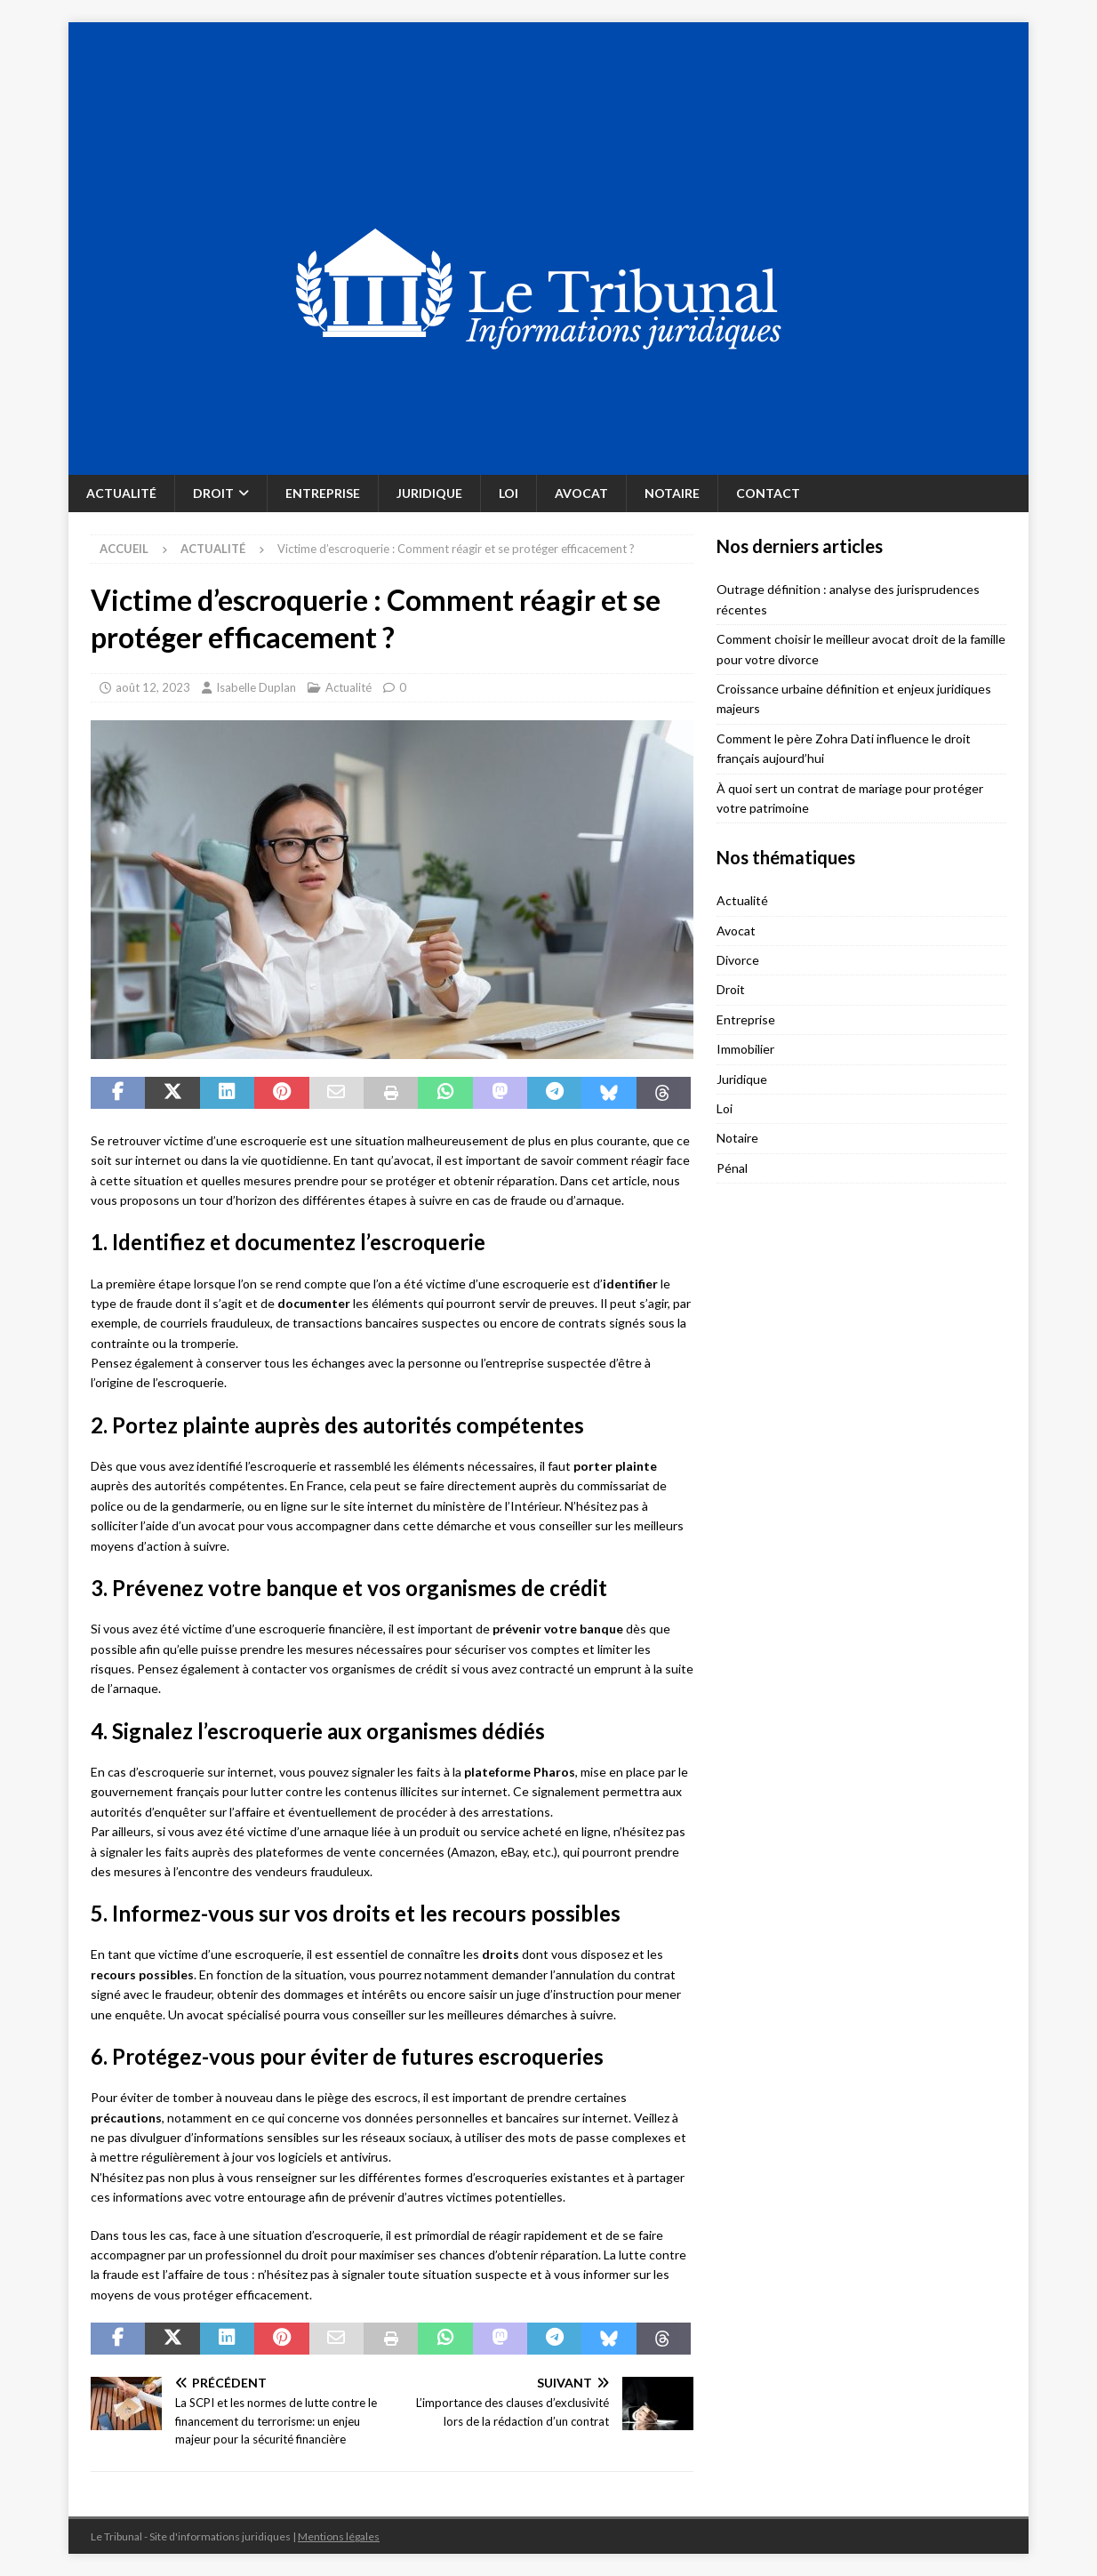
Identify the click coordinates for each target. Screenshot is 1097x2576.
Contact (768, 493)
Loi (508, 493)
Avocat (581, 493)
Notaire (672, 493)
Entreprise (322, 493)
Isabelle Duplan (256, 687)
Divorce (738, 959)
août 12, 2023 (153, 687)
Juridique (429, 493)
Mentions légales (339, 2536)
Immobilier (745, 1048)
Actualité (121, 493)
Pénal (732, 1168)
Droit (213, 493)
